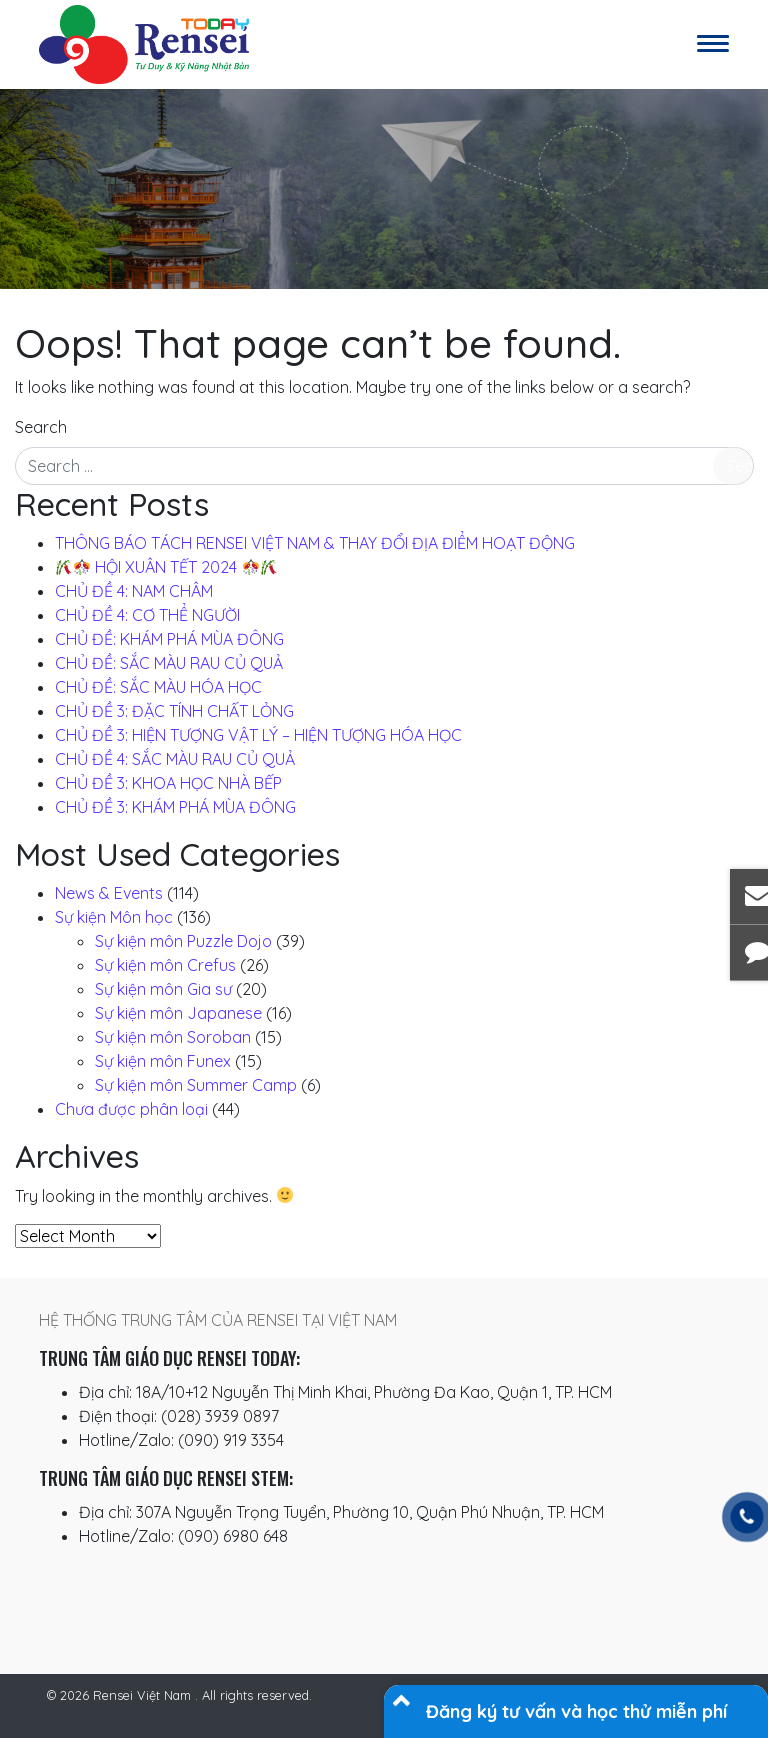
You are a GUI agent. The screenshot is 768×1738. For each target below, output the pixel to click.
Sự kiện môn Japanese (178, 1013)
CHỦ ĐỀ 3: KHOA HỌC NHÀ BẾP (168, 783)
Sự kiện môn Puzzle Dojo (183, 941)
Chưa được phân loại (131, 1109)
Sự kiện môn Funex (163, 1061)
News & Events (109, 893)
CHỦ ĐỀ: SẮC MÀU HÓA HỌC (158, 687)
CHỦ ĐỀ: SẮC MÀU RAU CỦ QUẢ (169, 663)
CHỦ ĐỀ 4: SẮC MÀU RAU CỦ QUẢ (175, 759)
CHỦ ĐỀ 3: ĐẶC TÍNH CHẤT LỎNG (174, 711)
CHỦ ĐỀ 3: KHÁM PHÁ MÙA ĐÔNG (175, 807)
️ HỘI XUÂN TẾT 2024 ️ (166, 567)
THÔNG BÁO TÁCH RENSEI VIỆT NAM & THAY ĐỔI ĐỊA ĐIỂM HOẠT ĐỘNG (315, 543)
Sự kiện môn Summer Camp (196, 1085)
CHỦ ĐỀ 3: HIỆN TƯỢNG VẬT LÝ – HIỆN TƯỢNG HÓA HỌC (258, 735)
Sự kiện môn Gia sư (163, 989)
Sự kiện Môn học (114, 917)
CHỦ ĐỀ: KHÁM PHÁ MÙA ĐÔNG (169, 639)
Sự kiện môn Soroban (173, 1037)
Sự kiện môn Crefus (165, 965)
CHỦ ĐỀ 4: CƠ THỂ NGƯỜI (147, 615)
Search (41, 427)
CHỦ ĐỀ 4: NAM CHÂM (134, 591)
